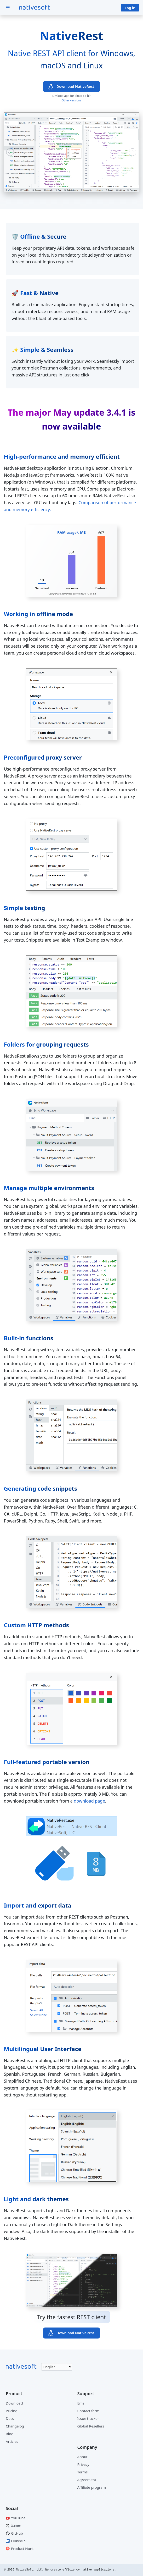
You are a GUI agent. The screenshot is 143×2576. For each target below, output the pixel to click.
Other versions (71, 100)
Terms (82, 2472)
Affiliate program (91, 2487)
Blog (9, 2433)
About (82, 2456)
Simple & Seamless (46, 349)
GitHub (17, 2533)
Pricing (11, 2410)
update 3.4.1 (100, 412)
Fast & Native (39, 293)
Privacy (83, 2464)
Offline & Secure (43, 236)
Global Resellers (90, 2426)
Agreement (86, 2479)
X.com (16, 2525)
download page (89, 1801)
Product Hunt (22, 2548)
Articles (12, 2441)
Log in (130, 7)
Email (82, 2403)
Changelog (15, 2426)
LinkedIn (18, 2540)
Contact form (88, 2410)
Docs (10, 2418)
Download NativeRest (75, 86)
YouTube (18, 2517)
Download (14, 2403)
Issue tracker (88, 2418)
